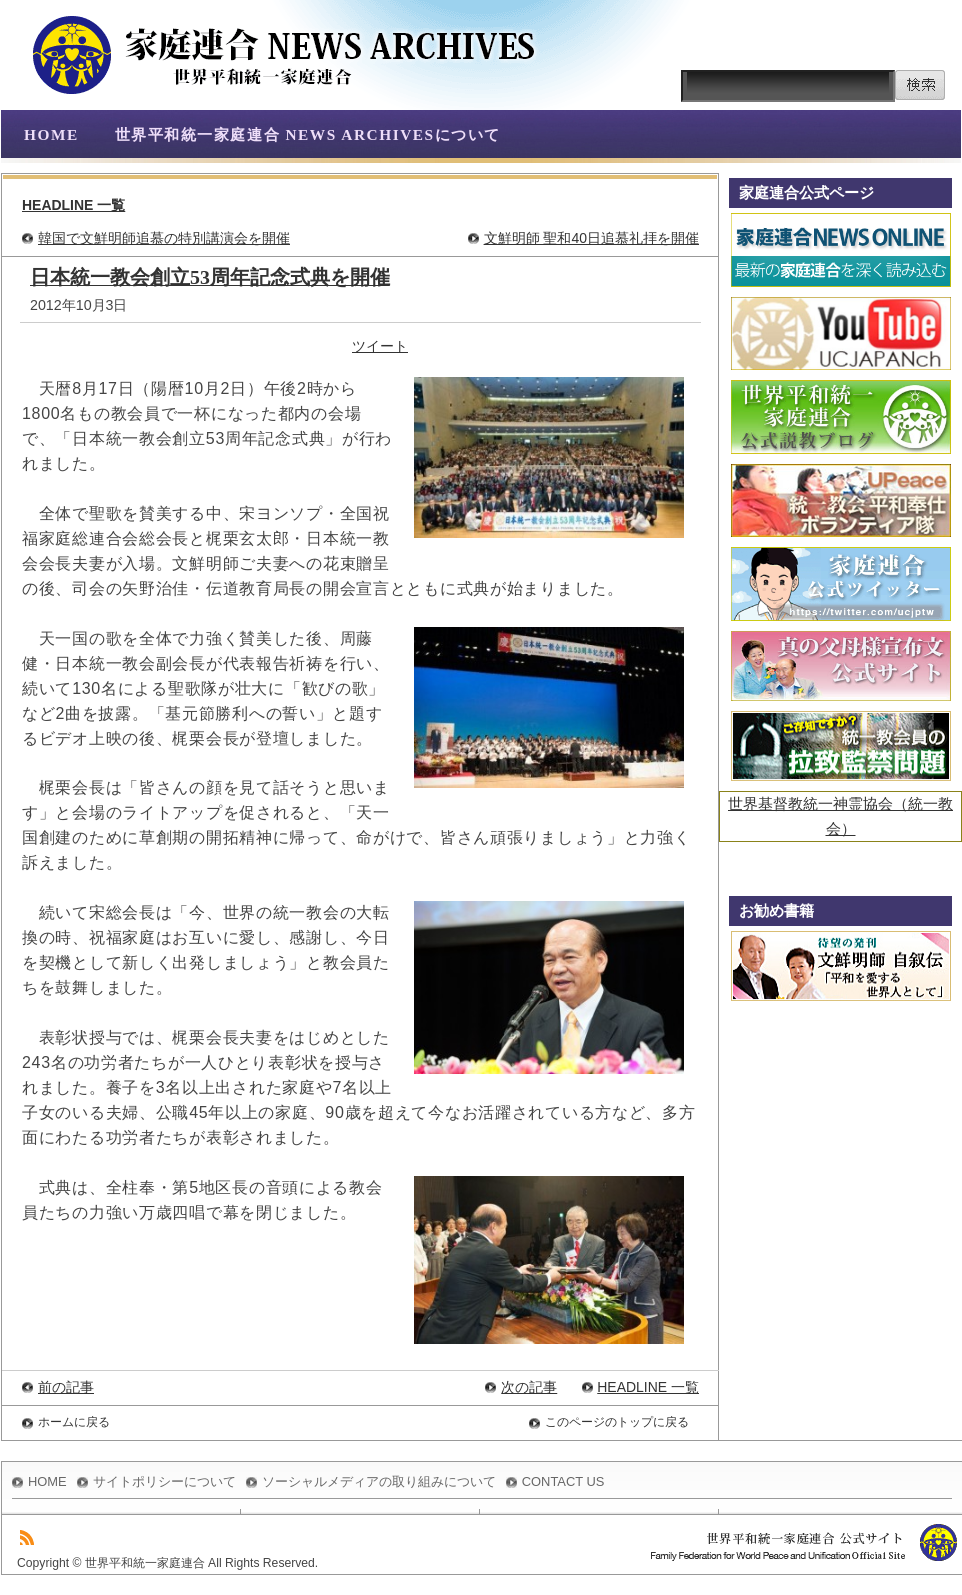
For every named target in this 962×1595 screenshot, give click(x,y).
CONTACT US (563, 1481)
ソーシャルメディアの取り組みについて (379, 1481)
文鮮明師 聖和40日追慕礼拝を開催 (591, 238)
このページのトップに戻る (617, 1422)
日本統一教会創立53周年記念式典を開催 (210, 277)
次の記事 (529, 1387)
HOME (51, 134)
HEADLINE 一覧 (73, 205)
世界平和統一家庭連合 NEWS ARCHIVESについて (308, 134)
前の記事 (66, 1387)
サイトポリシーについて (164, 1481)
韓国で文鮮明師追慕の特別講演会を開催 (164, 238)
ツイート (380, 346)
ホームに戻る (74, 1422)
